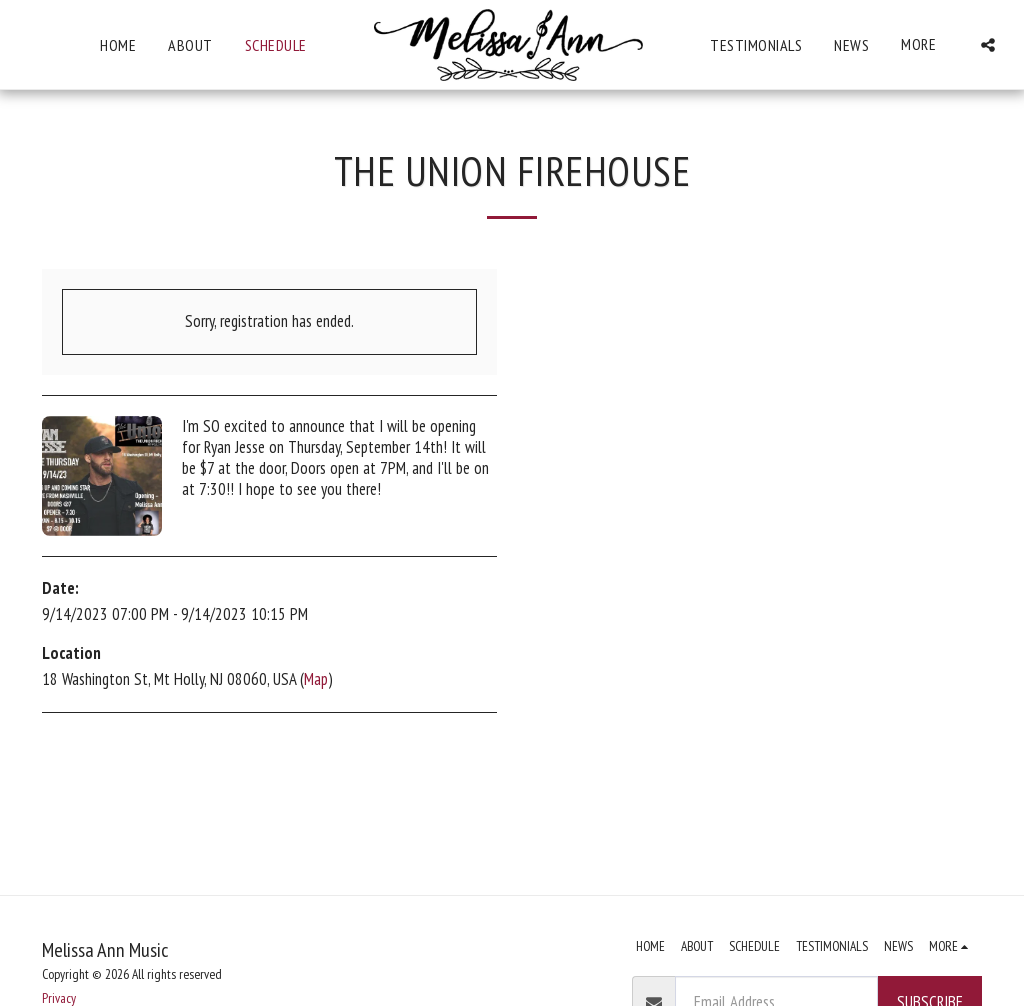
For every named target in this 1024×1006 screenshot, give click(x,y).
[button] (989, 45)
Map (316, 679)
